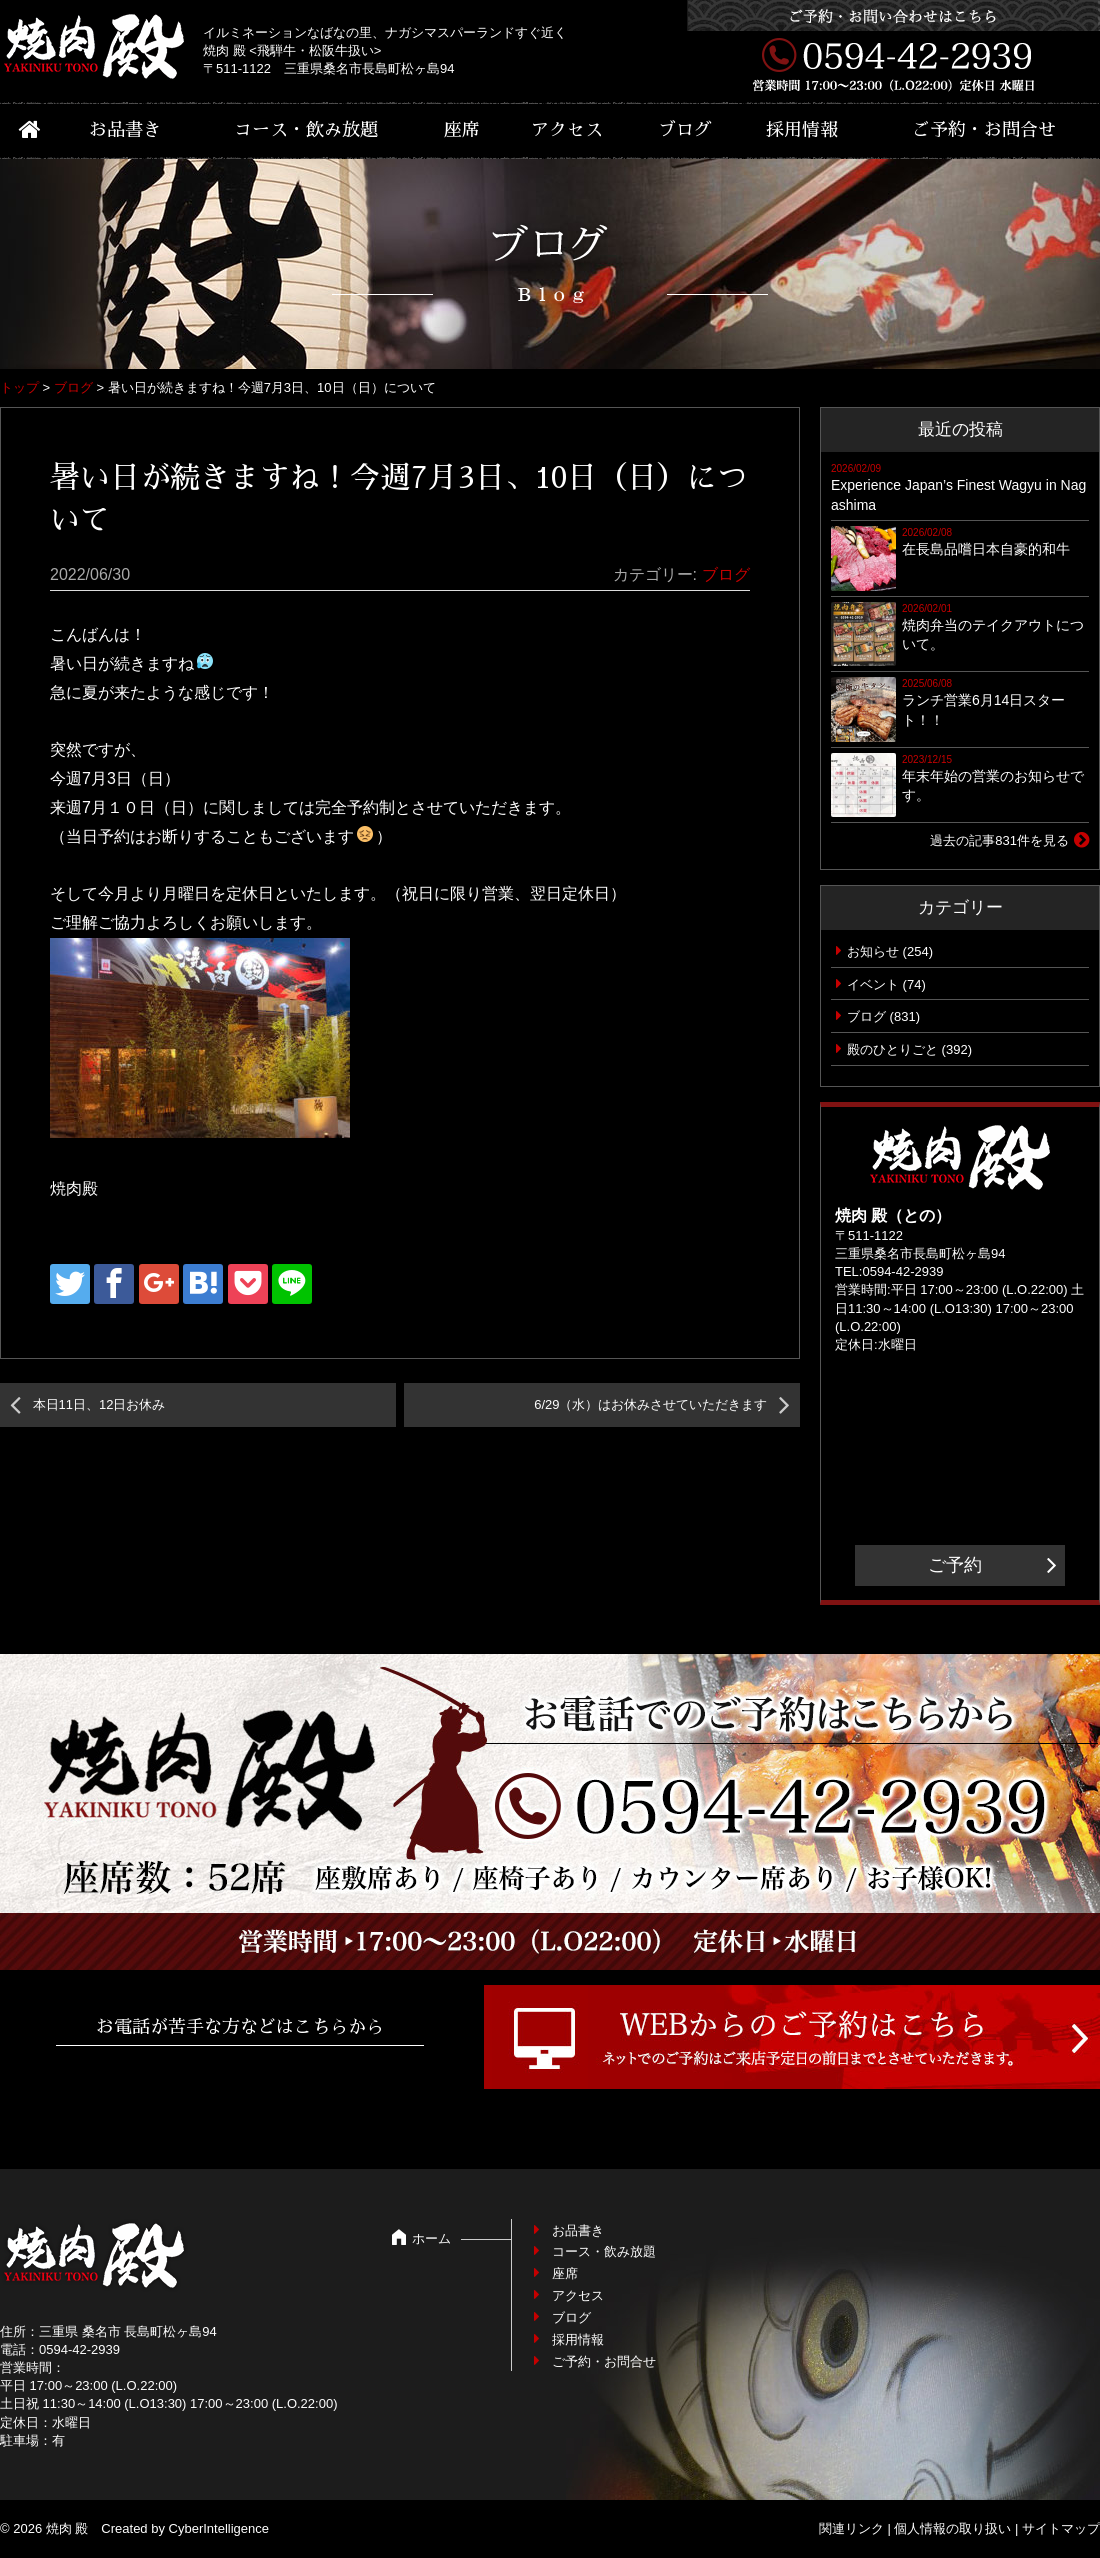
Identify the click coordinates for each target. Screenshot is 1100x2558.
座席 (462, 130)
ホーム (431, 2238)
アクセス (567, 130)
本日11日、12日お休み (99, 1404)
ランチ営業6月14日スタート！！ (983, 710)
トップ (19, 387)
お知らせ (873, 951)
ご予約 (955, 1565)
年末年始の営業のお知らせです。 (993, 786)
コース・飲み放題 (306, 130)
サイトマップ (1061, 2528)
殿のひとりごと (892, 1049)
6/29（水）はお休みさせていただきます (650, 1404)
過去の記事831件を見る (999, 840)
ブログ (685, 130)
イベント (873, 984)
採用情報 (802, 130)
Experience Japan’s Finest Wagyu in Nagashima (958, 495)
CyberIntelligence (219, 2528)
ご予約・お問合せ (984, 130)
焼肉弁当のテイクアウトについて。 (993, 635)
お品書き (125, 130)
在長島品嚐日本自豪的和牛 (986, 549)
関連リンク (851, 2528)
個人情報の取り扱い (952, 2528)
